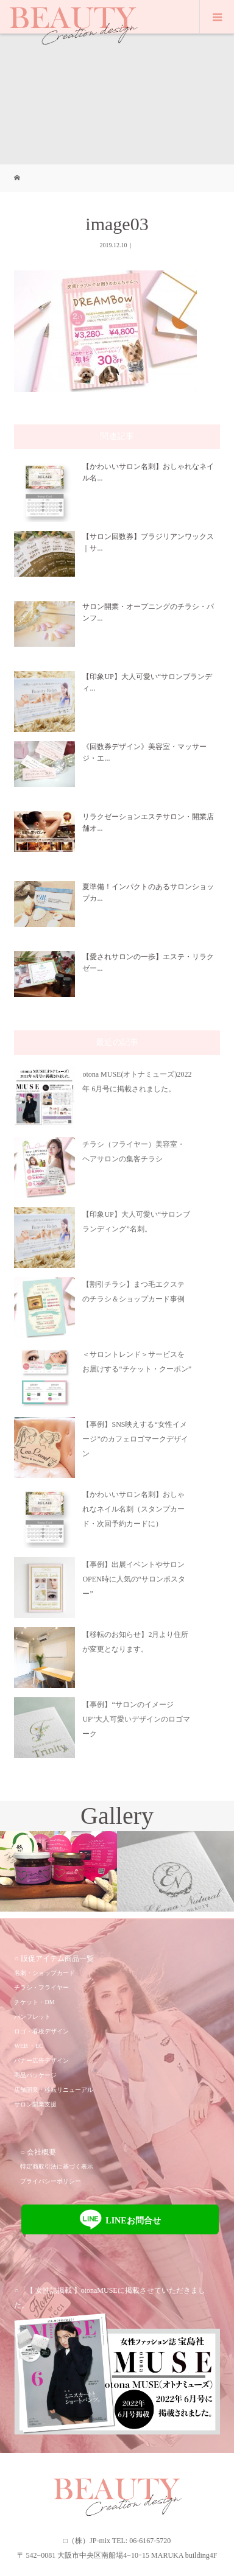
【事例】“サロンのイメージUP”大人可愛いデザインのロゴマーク (136, 1719)
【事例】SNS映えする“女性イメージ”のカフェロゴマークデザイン (135, 1439)
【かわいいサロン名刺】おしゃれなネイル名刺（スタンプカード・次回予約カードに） (133, 1509)
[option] (58, 1871)
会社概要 (41, 2152)
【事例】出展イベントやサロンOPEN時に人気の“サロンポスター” (133, 1579)
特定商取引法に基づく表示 (56, 2166)
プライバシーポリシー (50, 2181)
